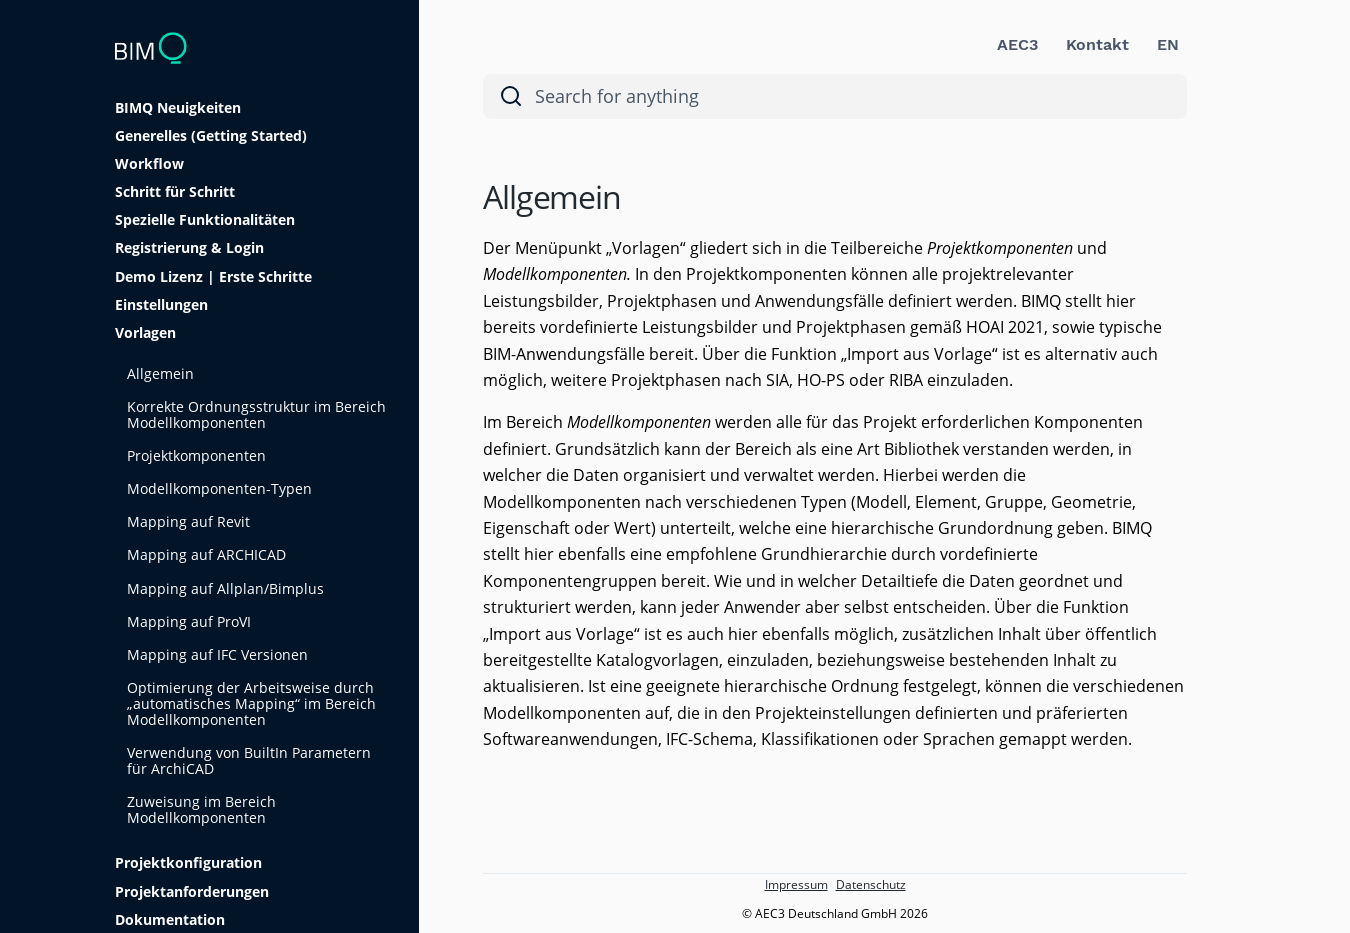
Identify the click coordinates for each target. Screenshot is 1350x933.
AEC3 (1017, 44)
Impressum (796, 884)
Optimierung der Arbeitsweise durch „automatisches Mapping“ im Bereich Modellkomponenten (251, 703)
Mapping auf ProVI (189, 621)
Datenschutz (871, 884)
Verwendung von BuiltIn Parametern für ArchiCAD (249, 760)
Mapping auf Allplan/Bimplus (225, 588)
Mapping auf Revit (188, 521)
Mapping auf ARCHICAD (206, 554)
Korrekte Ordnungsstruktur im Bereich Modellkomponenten (256, 414)
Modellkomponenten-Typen (219, 488)
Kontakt (1097, 44)
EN (1168, 44)
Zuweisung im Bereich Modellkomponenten (201, 809)
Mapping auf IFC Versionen (217, 654)
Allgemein (160, 373)
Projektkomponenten (196, 455)
